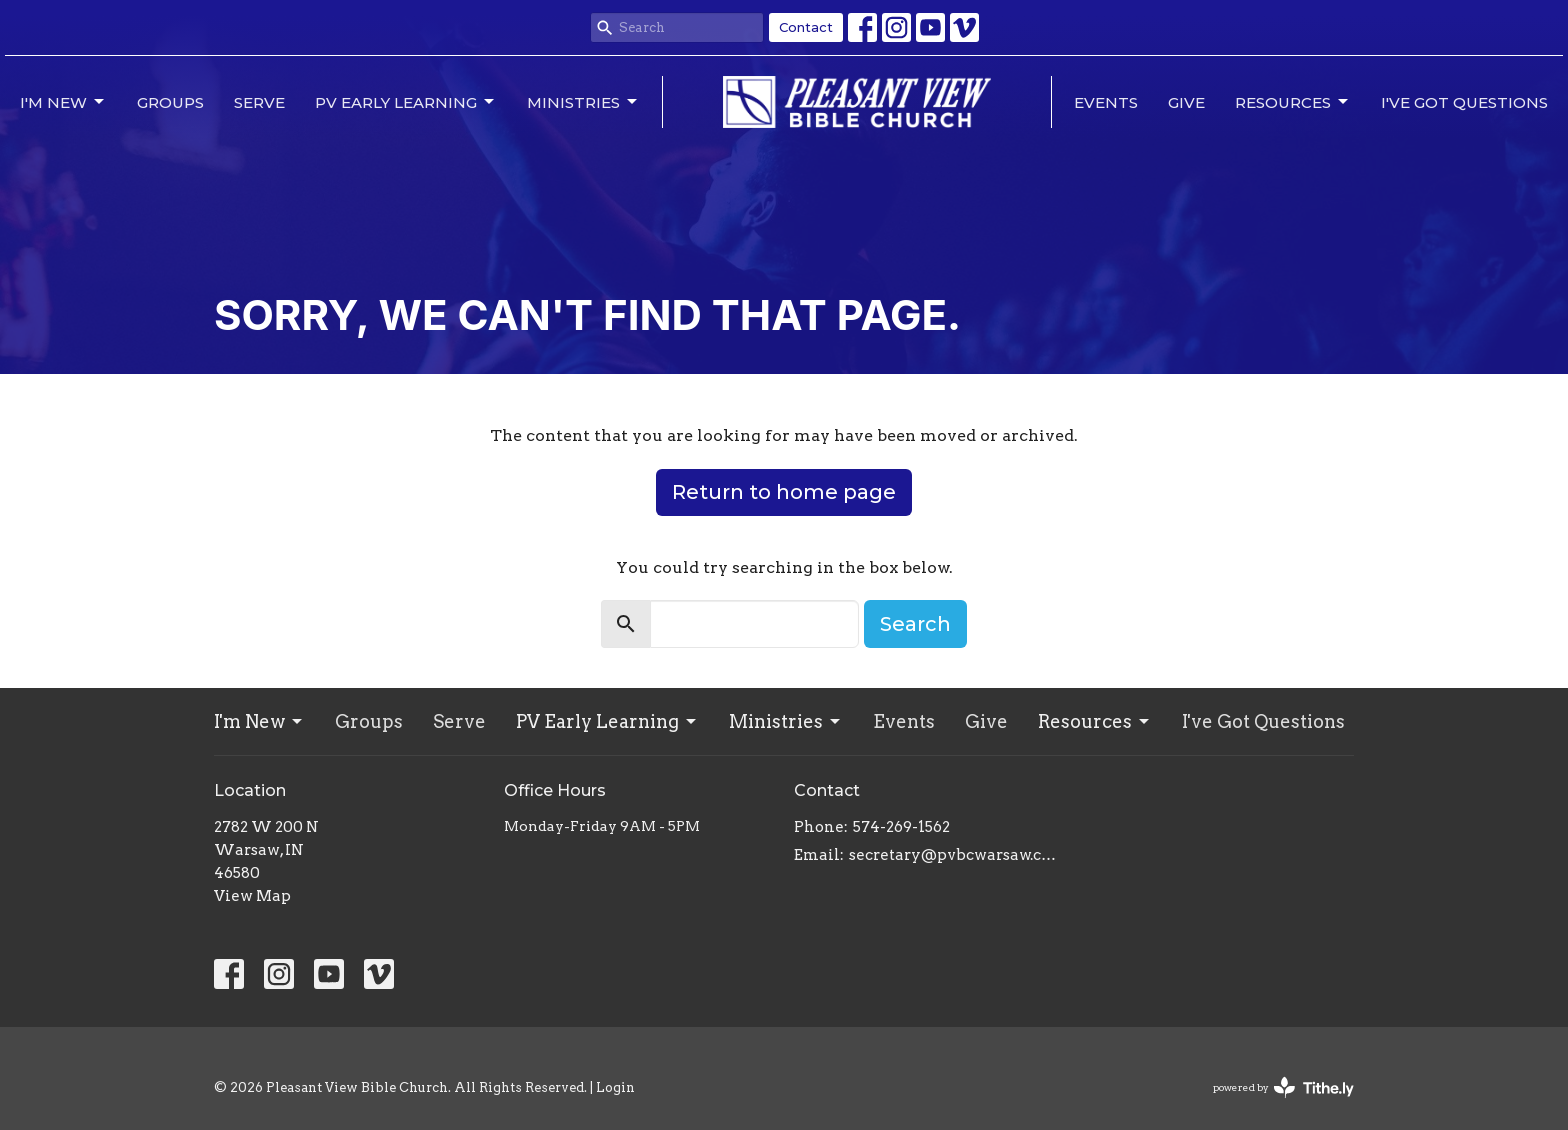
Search (915, 624)
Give (1186, 102)
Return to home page (784, 492)
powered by (1283, 1087)
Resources (1293, 102)
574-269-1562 (901, 827)
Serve (259, 102)
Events (1106, 102)
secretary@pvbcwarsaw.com (956, 855)
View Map (252, 896)
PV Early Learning (406, 102)
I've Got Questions (1464, 102)
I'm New (63, 102)
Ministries (583, 102)
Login (615, 1087)
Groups (170, 102)
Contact (806, 27)
